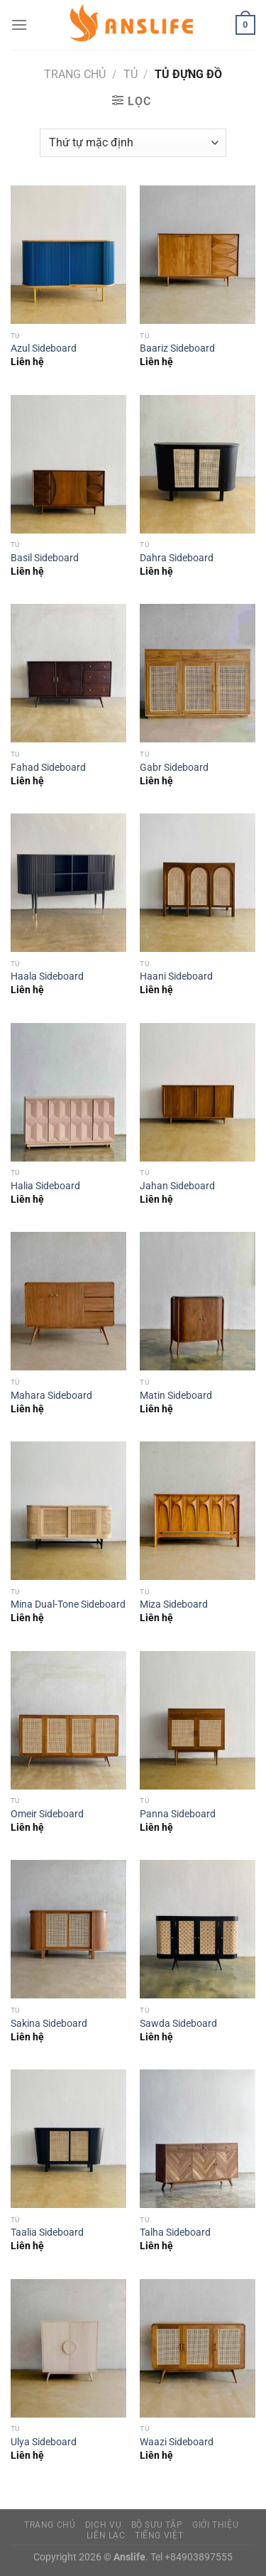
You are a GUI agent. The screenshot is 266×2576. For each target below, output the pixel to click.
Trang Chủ (50, 2525)
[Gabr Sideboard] (197, 673)
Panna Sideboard (178, 1813)
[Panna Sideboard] (197, 1720)
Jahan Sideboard (177, 1185)
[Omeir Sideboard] (68, 1720)
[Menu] (19, 24)
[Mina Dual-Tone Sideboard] (68, 1510)
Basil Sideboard (45, 557)
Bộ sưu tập (157, 2525)
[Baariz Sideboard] (197, 254)
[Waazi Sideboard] (197, 2348)
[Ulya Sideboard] (68, 2348)
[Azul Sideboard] (68, 254)
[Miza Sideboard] (197, 1510)
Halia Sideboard (45, 1185)
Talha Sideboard (175, 2232)
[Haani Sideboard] (197, 882)
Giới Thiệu (215, 2525)
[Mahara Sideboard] (68, 1301)
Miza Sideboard (174, 1604)
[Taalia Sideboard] (68, 2138)
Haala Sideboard (47, 976)
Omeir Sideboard (47, 1813)
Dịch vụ (103, 2525)
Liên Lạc (106, 2535)
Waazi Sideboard (177, 2441)
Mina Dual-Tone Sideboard (68, 1604)
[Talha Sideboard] (197, 2138)
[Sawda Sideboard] (197, 1929)
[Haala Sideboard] (68, 882)
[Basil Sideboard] (68, 464)
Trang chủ (75, 74)
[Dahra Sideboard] (197, 464)
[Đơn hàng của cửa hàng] (133, 143)
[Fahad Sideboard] (68, 673)
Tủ (130, 74)
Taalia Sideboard (47, 2232)
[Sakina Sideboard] (68, 1929)
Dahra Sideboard (177, 557)
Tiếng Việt (159, 2535)
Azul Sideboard (44, 348)
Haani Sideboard (176, 976)
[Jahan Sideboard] (197, 1092)
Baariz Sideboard (177, 348)
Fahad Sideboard (48, 767)
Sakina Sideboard (49, 2023)
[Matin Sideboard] (197, 1301)
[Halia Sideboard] (68, 1092)
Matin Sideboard (176, 1395)
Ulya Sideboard (44, 2441)
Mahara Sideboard (51, 1395)
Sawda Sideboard (178, 2023)
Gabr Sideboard (174, 767)
